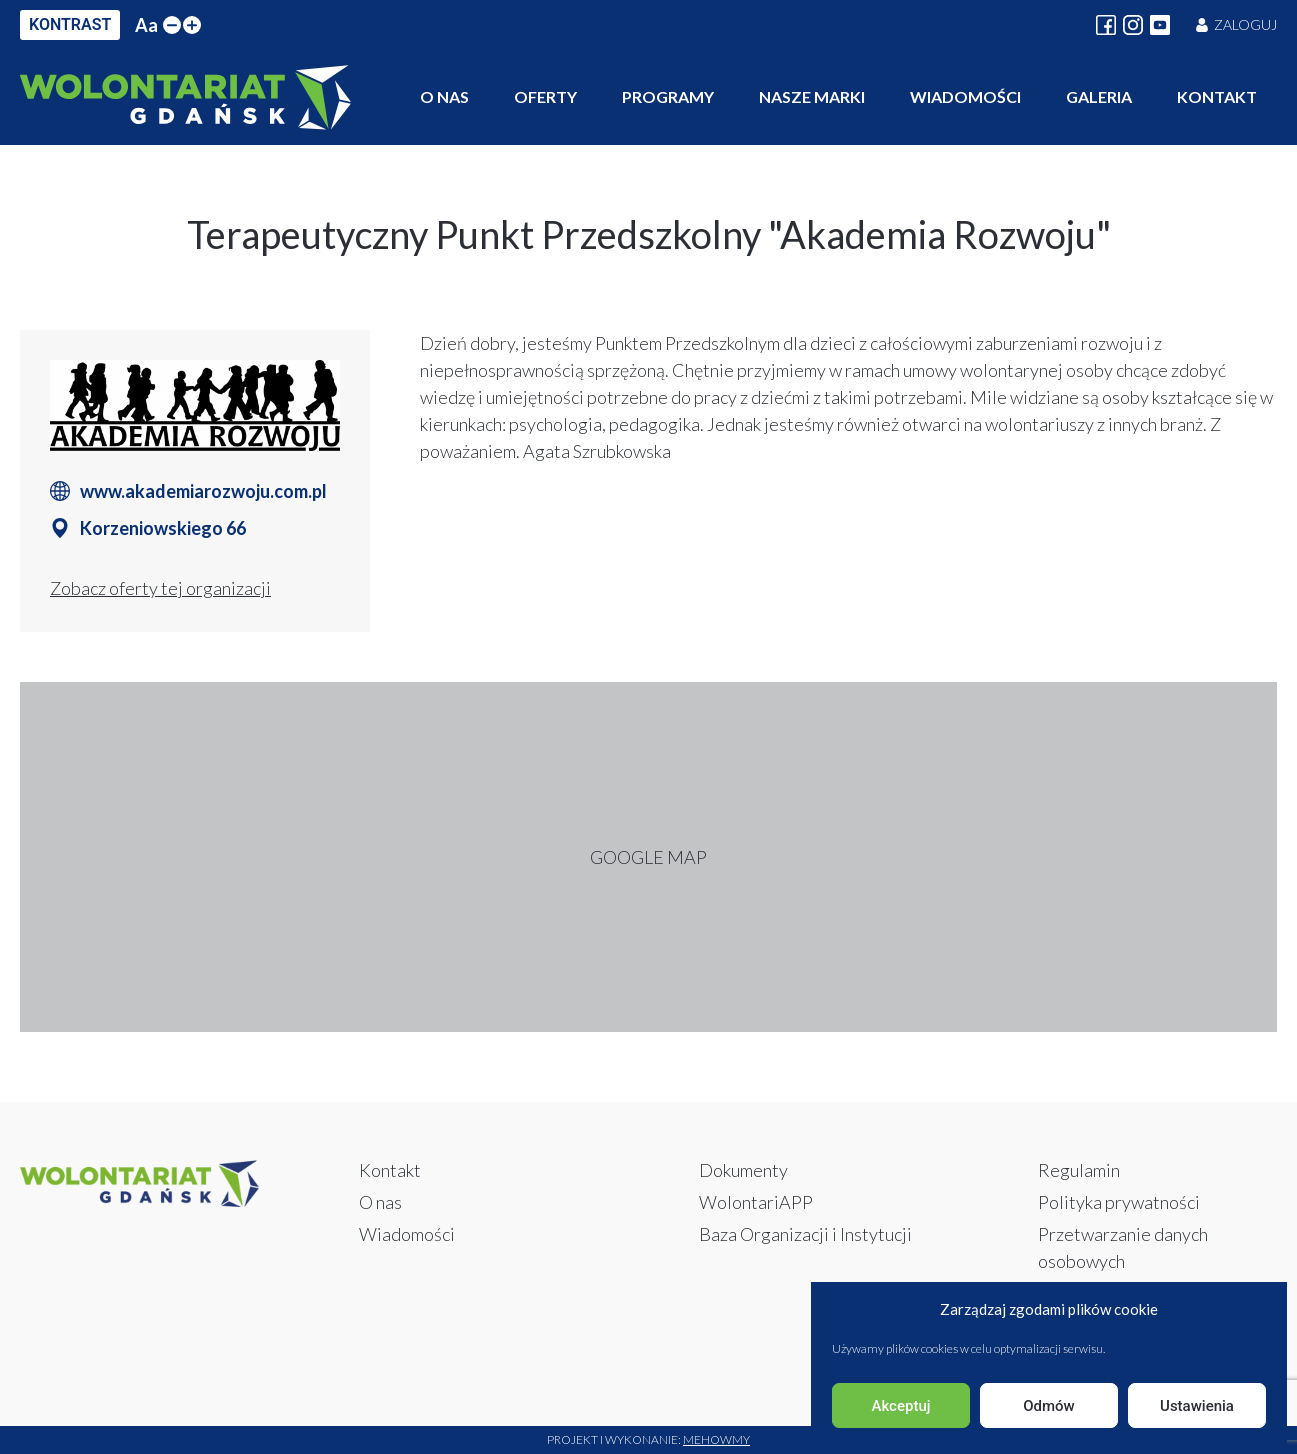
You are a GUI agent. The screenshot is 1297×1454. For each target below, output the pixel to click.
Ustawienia (1197, 1406)
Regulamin (1079, 1170)
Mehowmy (716, 1439)
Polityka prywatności (1119, 1202)
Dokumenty (743, 1170)
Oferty (545, 96)
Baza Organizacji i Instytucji (805, 1234)
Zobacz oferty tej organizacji (160, 588)
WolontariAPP (756, 1202)
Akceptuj (900, 1406)
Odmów (1049, 1406)
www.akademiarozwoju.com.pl (203, 491)
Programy (668, 96)
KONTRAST (70, 24)
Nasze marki (812, 96)
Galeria (1099, 96)
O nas (444, 96)
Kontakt (1217, 96)
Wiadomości (965, 96)
